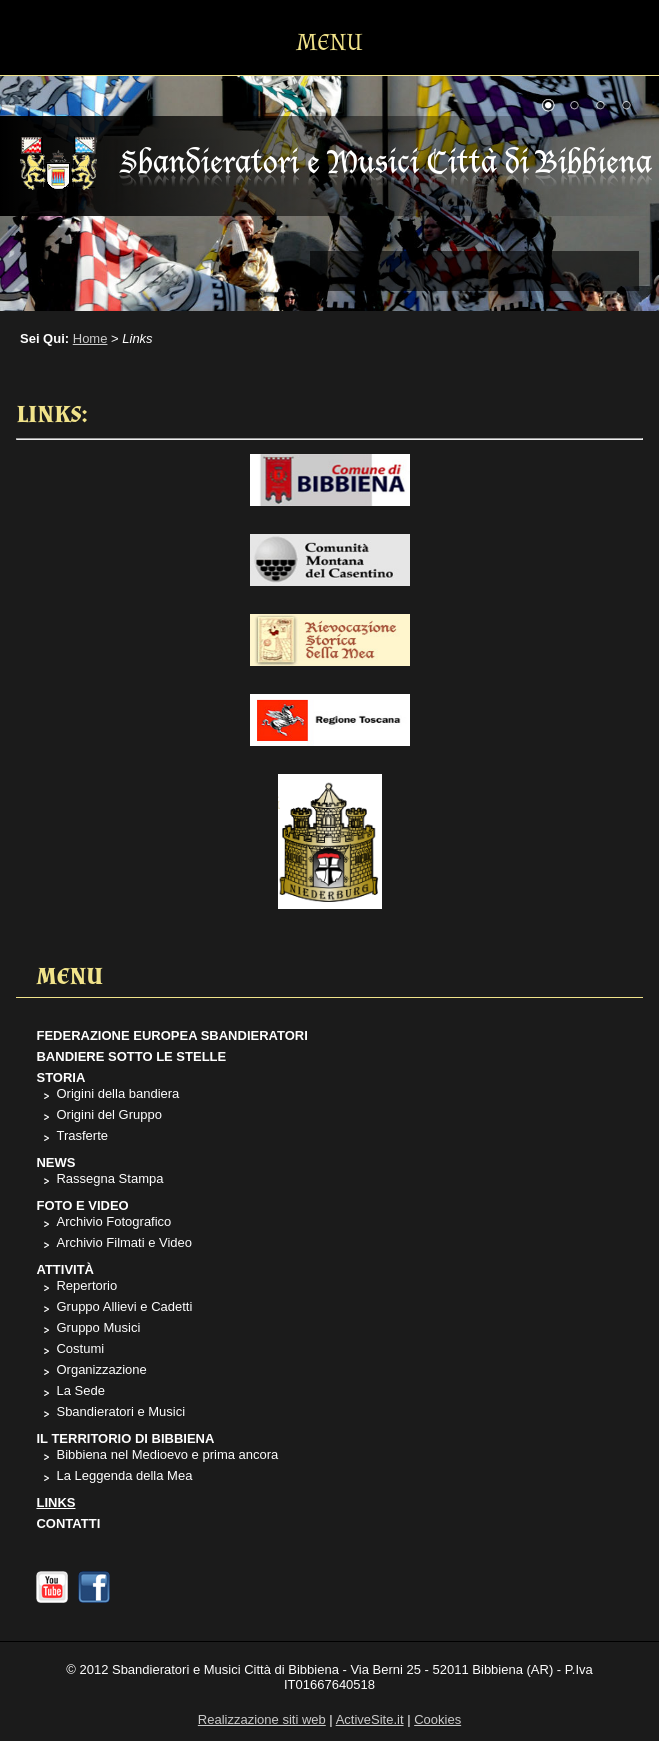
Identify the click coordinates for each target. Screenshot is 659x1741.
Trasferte (82, 1135)
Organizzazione (101, 1369)
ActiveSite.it (370, 1719)
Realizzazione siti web (262, 1719)
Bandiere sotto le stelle (131, 1056)
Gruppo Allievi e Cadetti (124, 1306)
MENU (330, 42)
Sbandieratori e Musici (120, 1411)
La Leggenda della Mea (124, 1475)
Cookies (437, 1719)
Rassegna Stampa (109, 1178)
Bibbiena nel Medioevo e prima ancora (167, 1454)
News (55, 1162)
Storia (60, 1077)
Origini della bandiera (117, 1093)
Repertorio (86, 1285)
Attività (65, 1269)
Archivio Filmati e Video (124, 1242)
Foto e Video (82, 1205)
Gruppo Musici (98, 1327)
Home (90, 338)
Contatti (68, 1523)
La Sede (80, 1390)
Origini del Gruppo (109, 1114)
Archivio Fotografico (113, 1221)
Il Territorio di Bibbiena (125, 1438)
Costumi (80, 1348)
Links (55, 1502)
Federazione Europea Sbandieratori (171, 1035)
